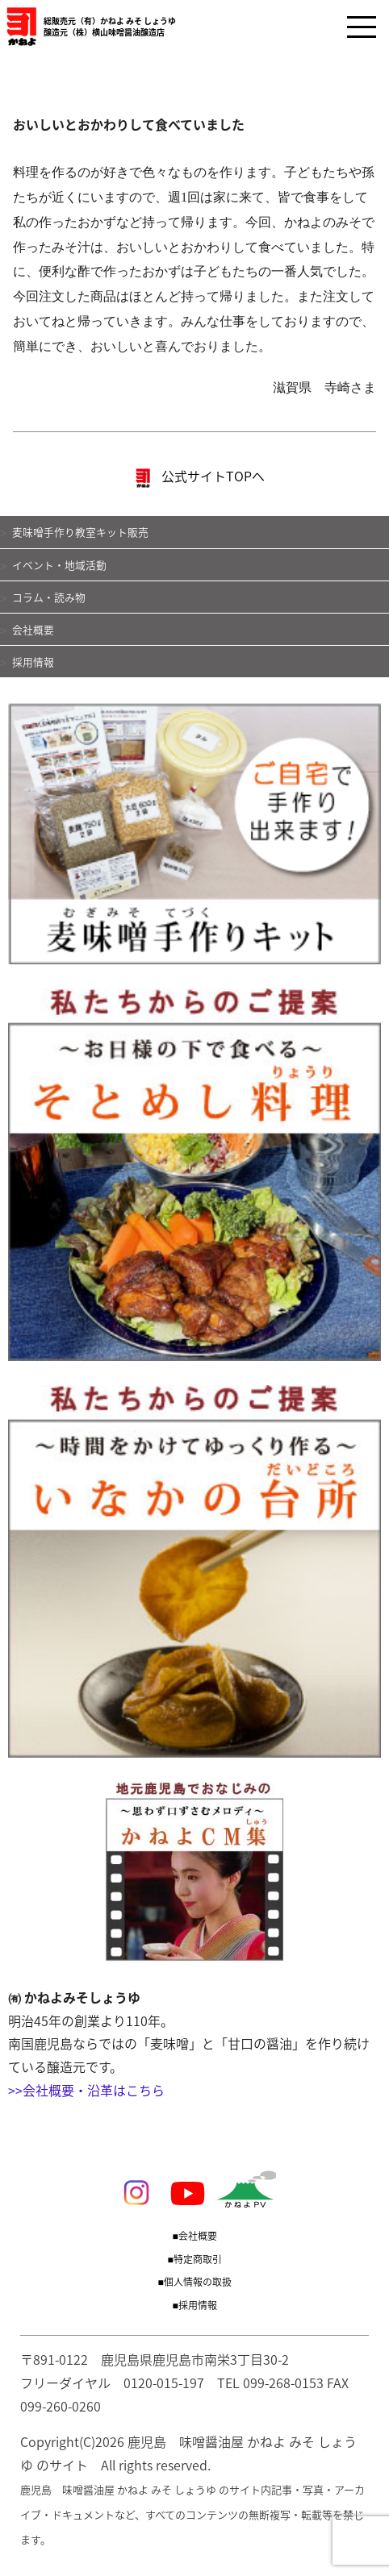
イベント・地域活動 (59, 564)
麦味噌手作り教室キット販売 (80, 531)
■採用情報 (194, 2305)
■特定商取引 (194, 2259)
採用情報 (33, 661)
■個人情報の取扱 (194, 2281)
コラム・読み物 (49, 597)
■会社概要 (194, 2235)
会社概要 (33, 629)
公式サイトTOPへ (200, 478)
